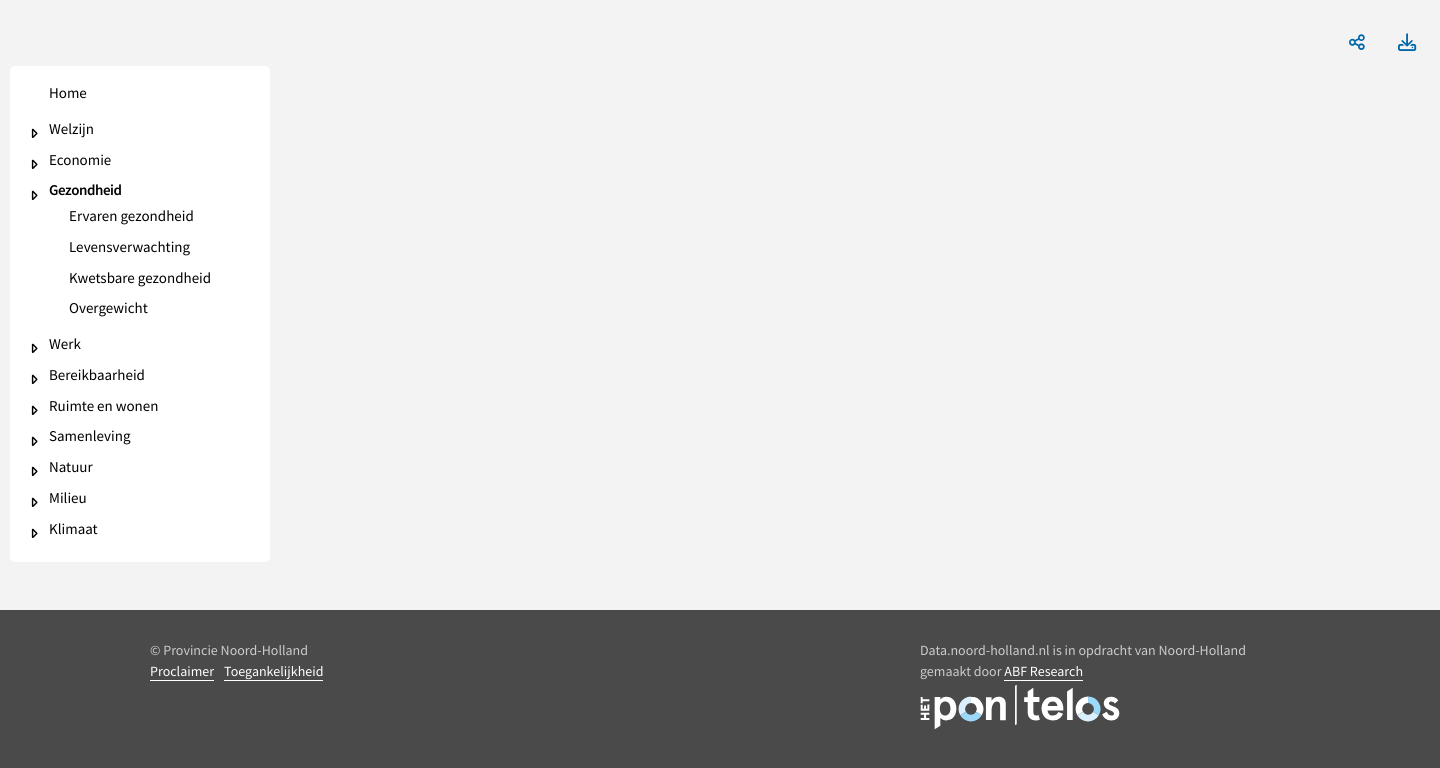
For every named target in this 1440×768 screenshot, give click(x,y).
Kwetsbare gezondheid (140, 279)
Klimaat (73, 530)
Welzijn (71, 130)
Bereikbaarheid (97, 376)
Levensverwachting (129, 248)
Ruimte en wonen (103, 407)
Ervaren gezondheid (131, 217)
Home (68, 94)
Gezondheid (85, 191)
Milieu (68, 499)
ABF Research (1043, 671)
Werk (65, 345)
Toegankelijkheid (273, 671)
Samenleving (89, 437)
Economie (80, 161)
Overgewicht (108, 309)
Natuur (71, 468)
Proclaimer (182, 671)
